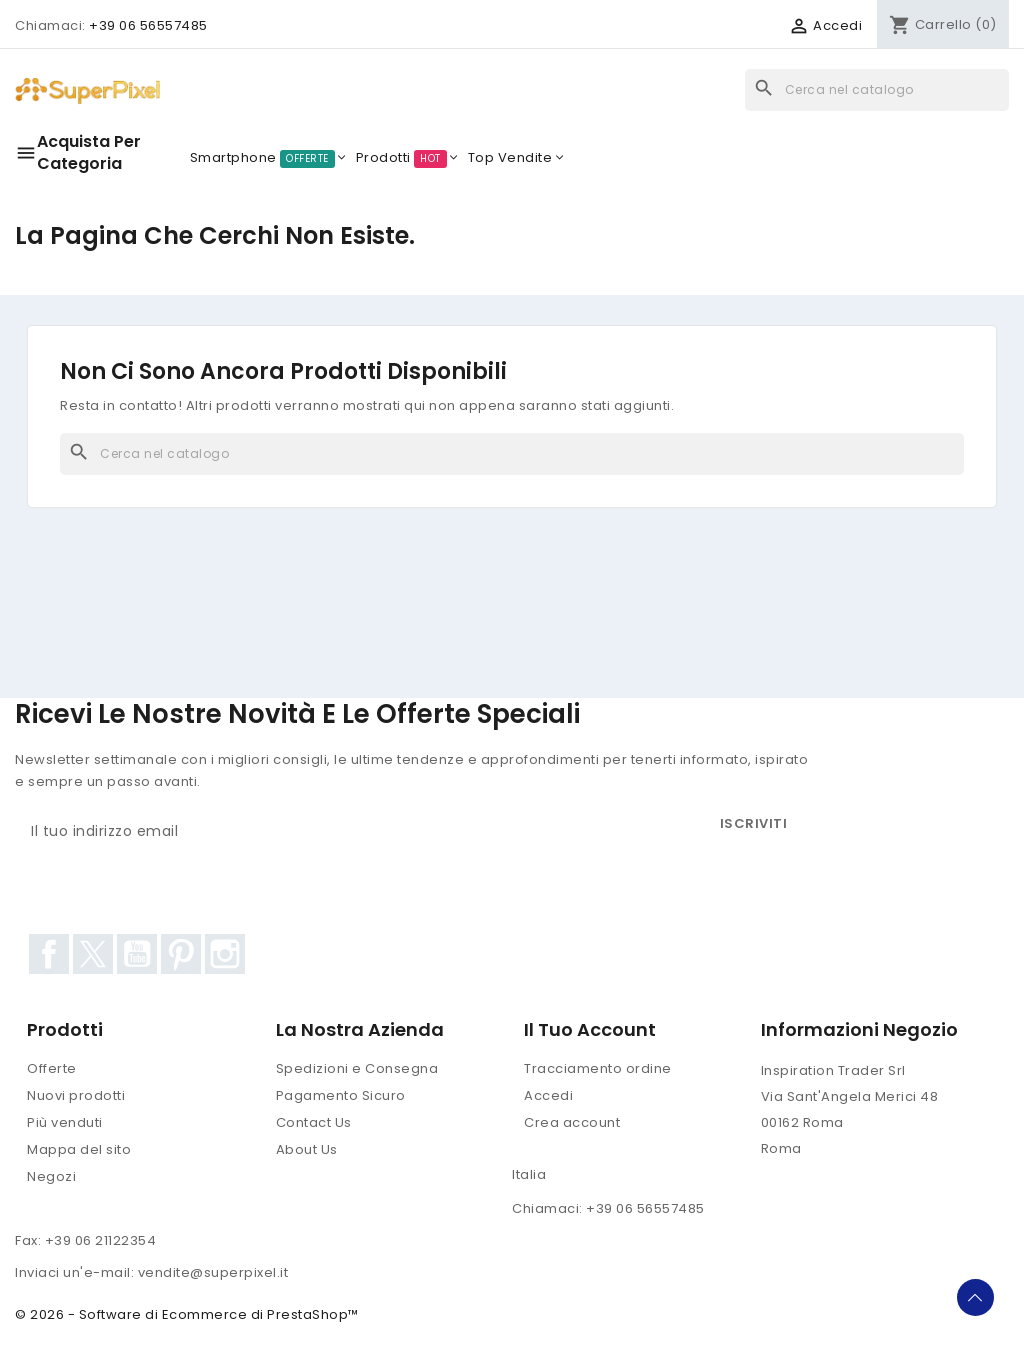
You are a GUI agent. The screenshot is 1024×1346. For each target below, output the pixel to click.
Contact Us (314, 1122)
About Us (307, 1149)
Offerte (52, 1068)
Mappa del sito (79, 1149)
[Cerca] (877, 90)
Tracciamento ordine (598, 1068)
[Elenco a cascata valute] (719, 26)
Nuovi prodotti (76, 1095)
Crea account (572, 1122)
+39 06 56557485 (148, 25)
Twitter (93, 954)
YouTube (137, 954)
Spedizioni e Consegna (357, 1068)
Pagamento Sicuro (341, 1095)
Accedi (548, 1095)
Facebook (49, 954)
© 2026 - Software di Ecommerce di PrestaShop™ (187, 1314)
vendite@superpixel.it (213, 1272)
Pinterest (181, 954)
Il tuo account (590, 1029)
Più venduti (65, 1122)
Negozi (51, 1176)
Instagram (225, 954)
